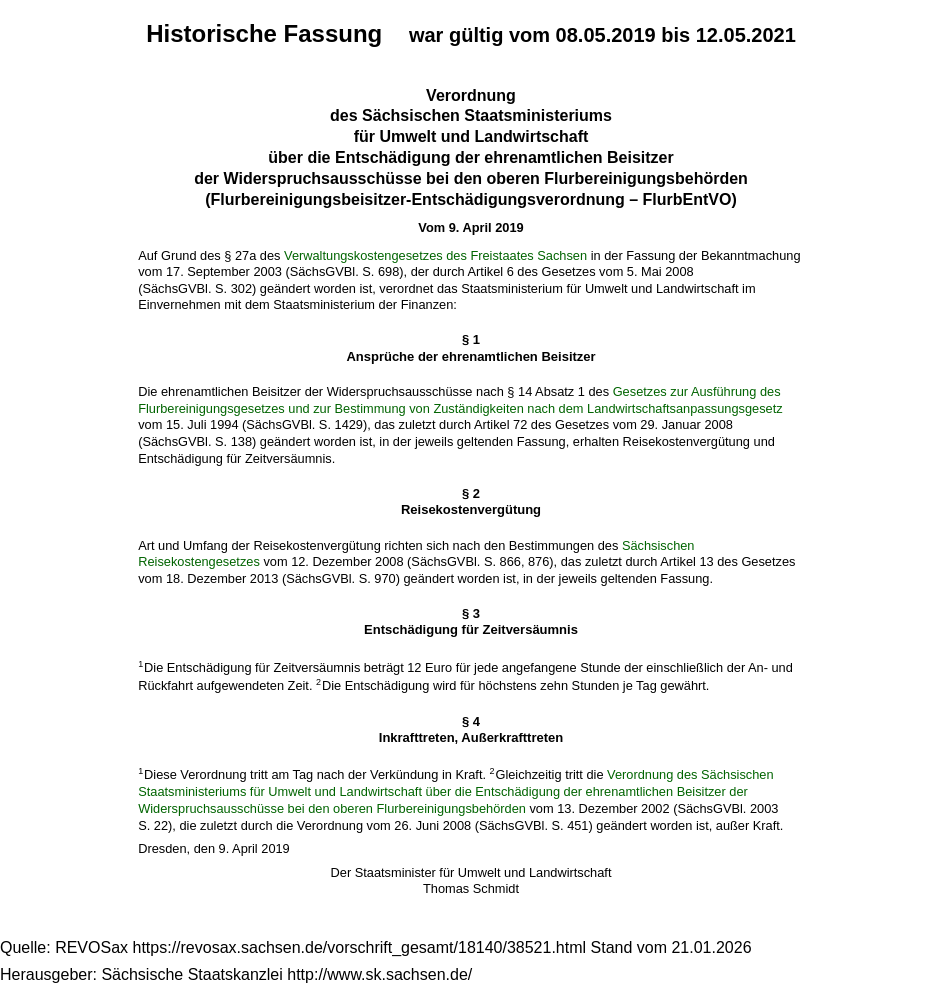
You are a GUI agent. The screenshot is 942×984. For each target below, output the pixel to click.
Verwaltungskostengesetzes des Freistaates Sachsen (435, 255)
